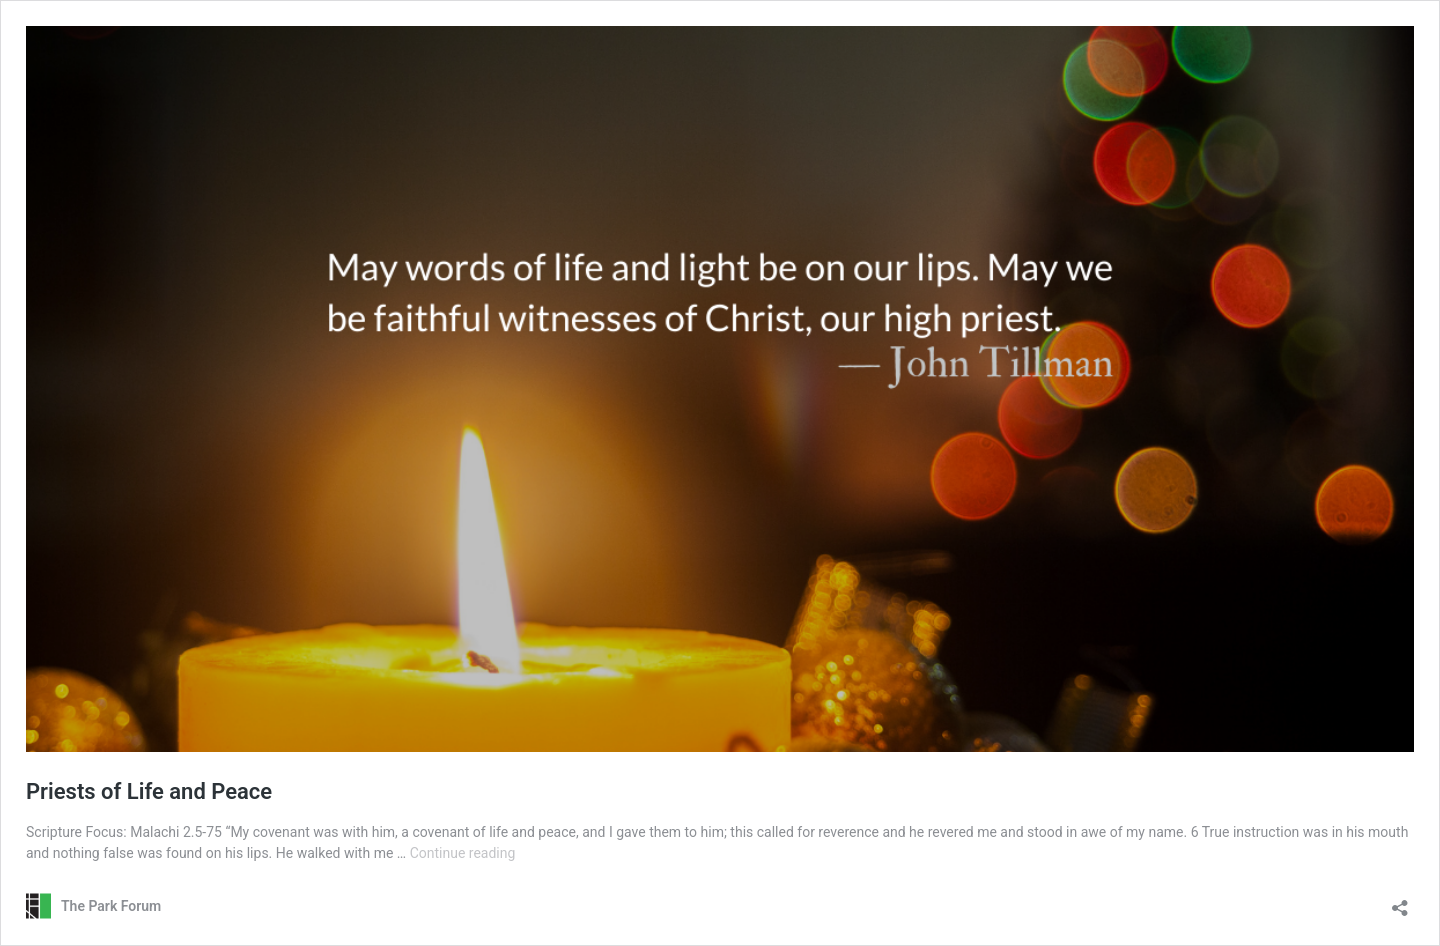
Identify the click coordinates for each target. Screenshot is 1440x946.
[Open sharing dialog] (1400, 901)
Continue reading (463, 853)
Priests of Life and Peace (149, 791)
